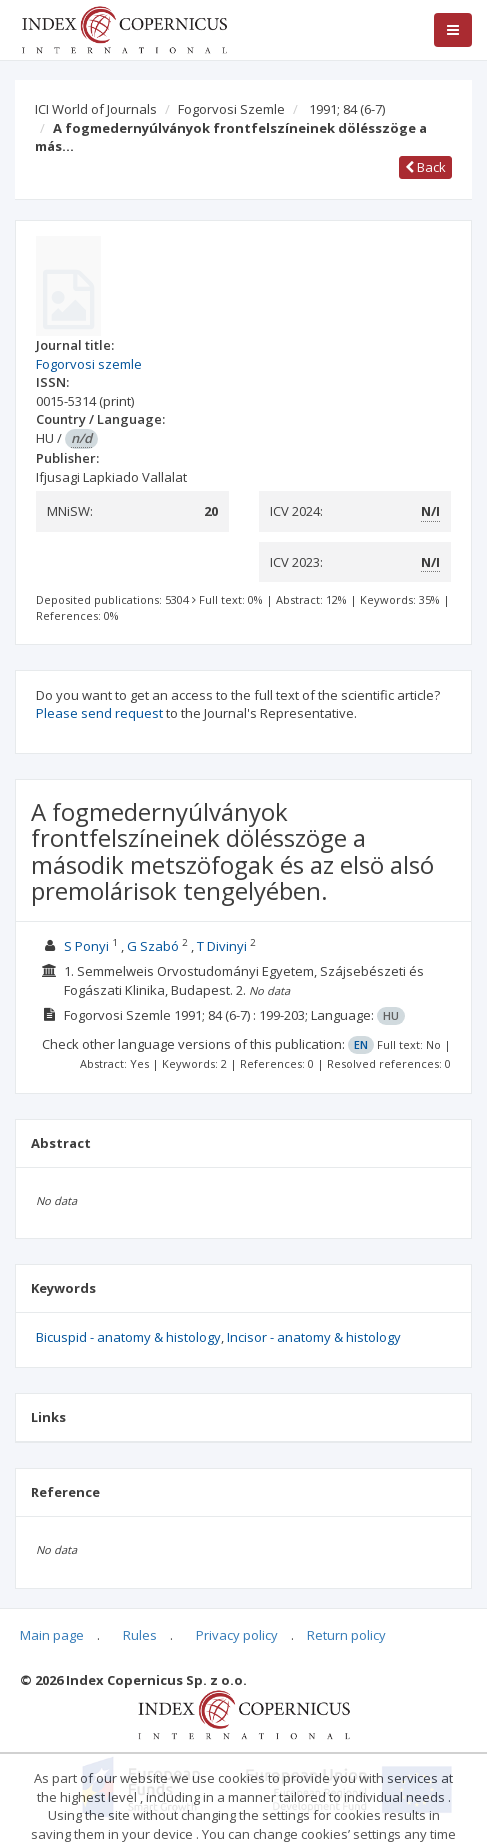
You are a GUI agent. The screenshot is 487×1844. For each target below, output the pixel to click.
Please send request (99, 713)
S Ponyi (86, 946)
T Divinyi (222, 946)
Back (425, 167)
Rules (140, 1635)
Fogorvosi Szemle (231, 109)
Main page (52, 1635)
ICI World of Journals (96, 109)
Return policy (346, 1635)
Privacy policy (237, 1635)
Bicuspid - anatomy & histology (128, 1337)
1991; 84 (347, 109)
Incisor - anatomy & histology (314, 1337)
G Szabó (153, 946)
